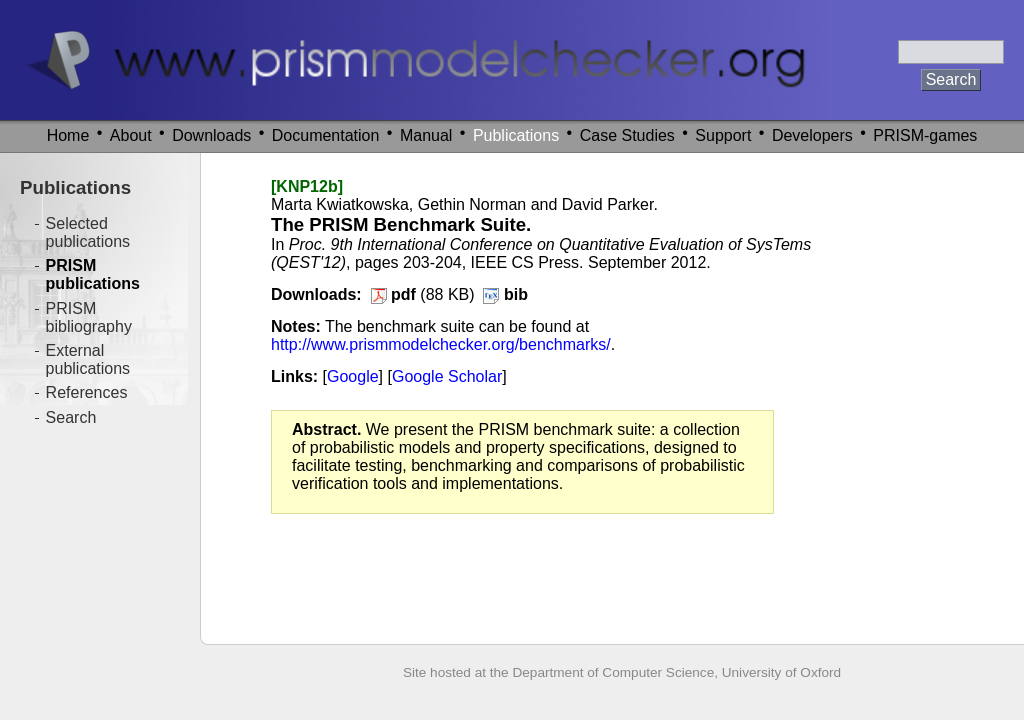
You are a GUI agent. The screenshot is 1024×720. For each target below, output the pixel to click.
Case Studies (627, 135)
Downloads (211, 135)
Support (723, 135)
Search (71, 417)
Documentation (326, 135)
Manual (426, 135)
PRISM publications (93, 274)
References (87, 392)
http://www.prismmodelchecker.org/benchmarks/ (441, 344)
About (131, 135)
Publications (516, 135)
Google (353, 376)
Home (68, 135)
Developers (812, 135)
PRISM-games (925, 135)
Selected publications (88, 232)
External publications (88, 359)
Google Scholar (447, 376)
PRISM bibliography (89, 317)
